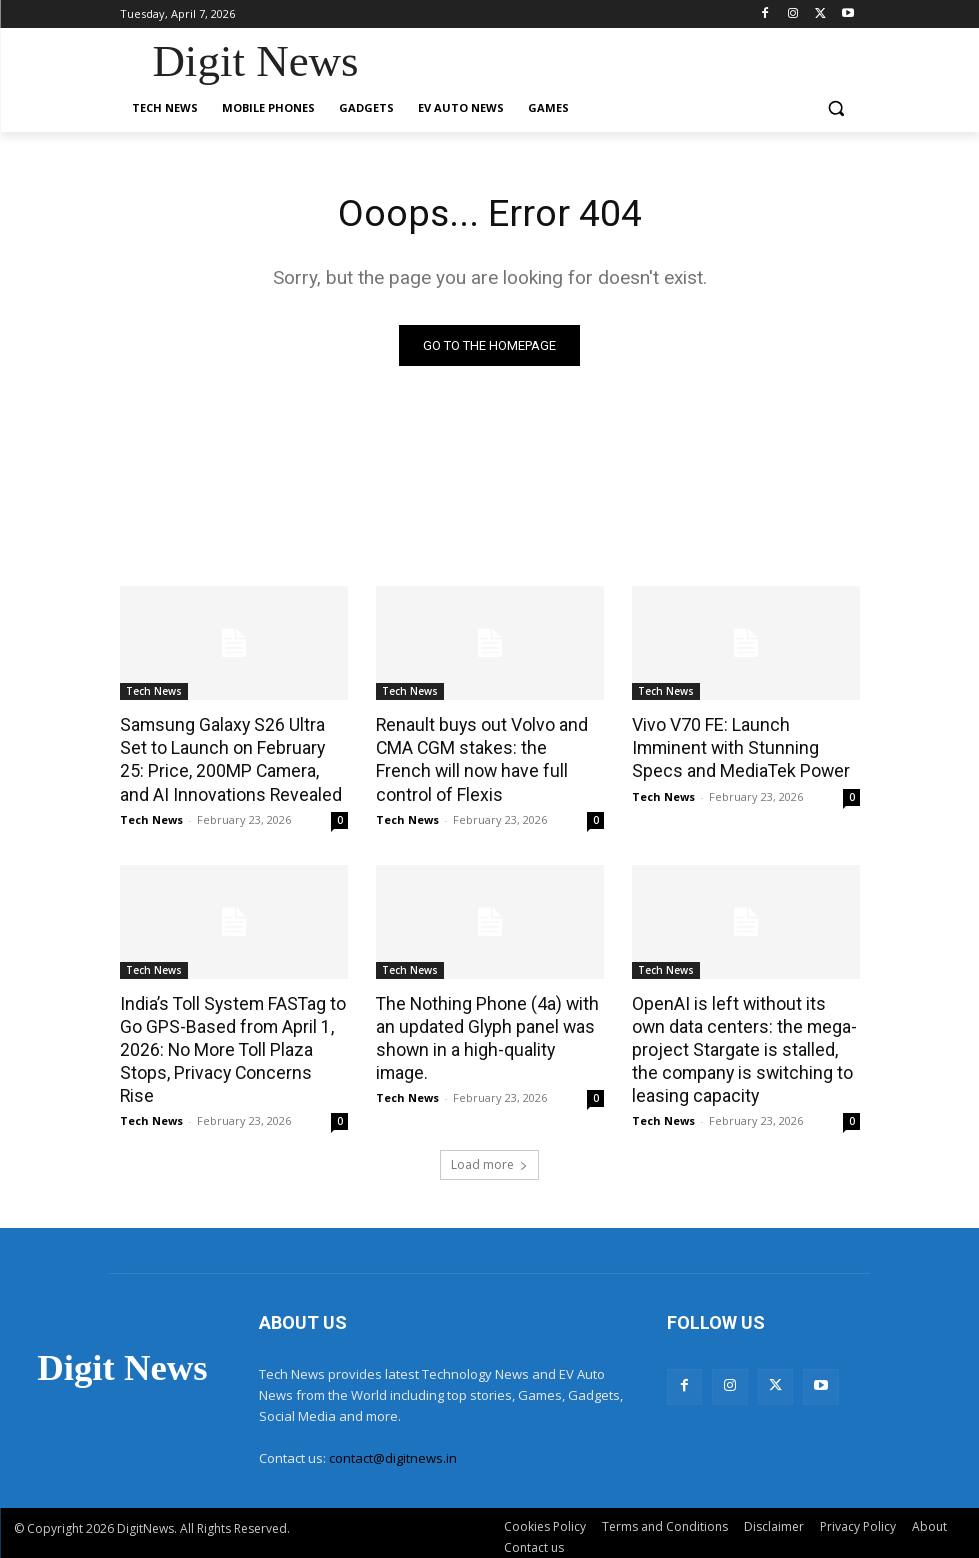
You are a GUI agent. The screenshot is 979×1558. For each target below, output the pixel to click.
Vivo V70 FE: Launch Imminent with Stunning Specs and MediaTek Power (746, 747)
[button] (836, 108)
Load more (489, 1156)
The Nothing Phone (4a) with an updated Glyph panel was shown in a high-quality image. (489, 1021)
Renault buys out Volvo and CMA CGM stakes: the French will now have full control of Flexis (485, 758)
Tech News (154, 692)
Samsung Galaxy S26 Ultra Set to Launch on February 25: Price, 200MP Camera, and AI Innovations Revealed (234, 758)
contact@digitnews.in (393, 1449)
